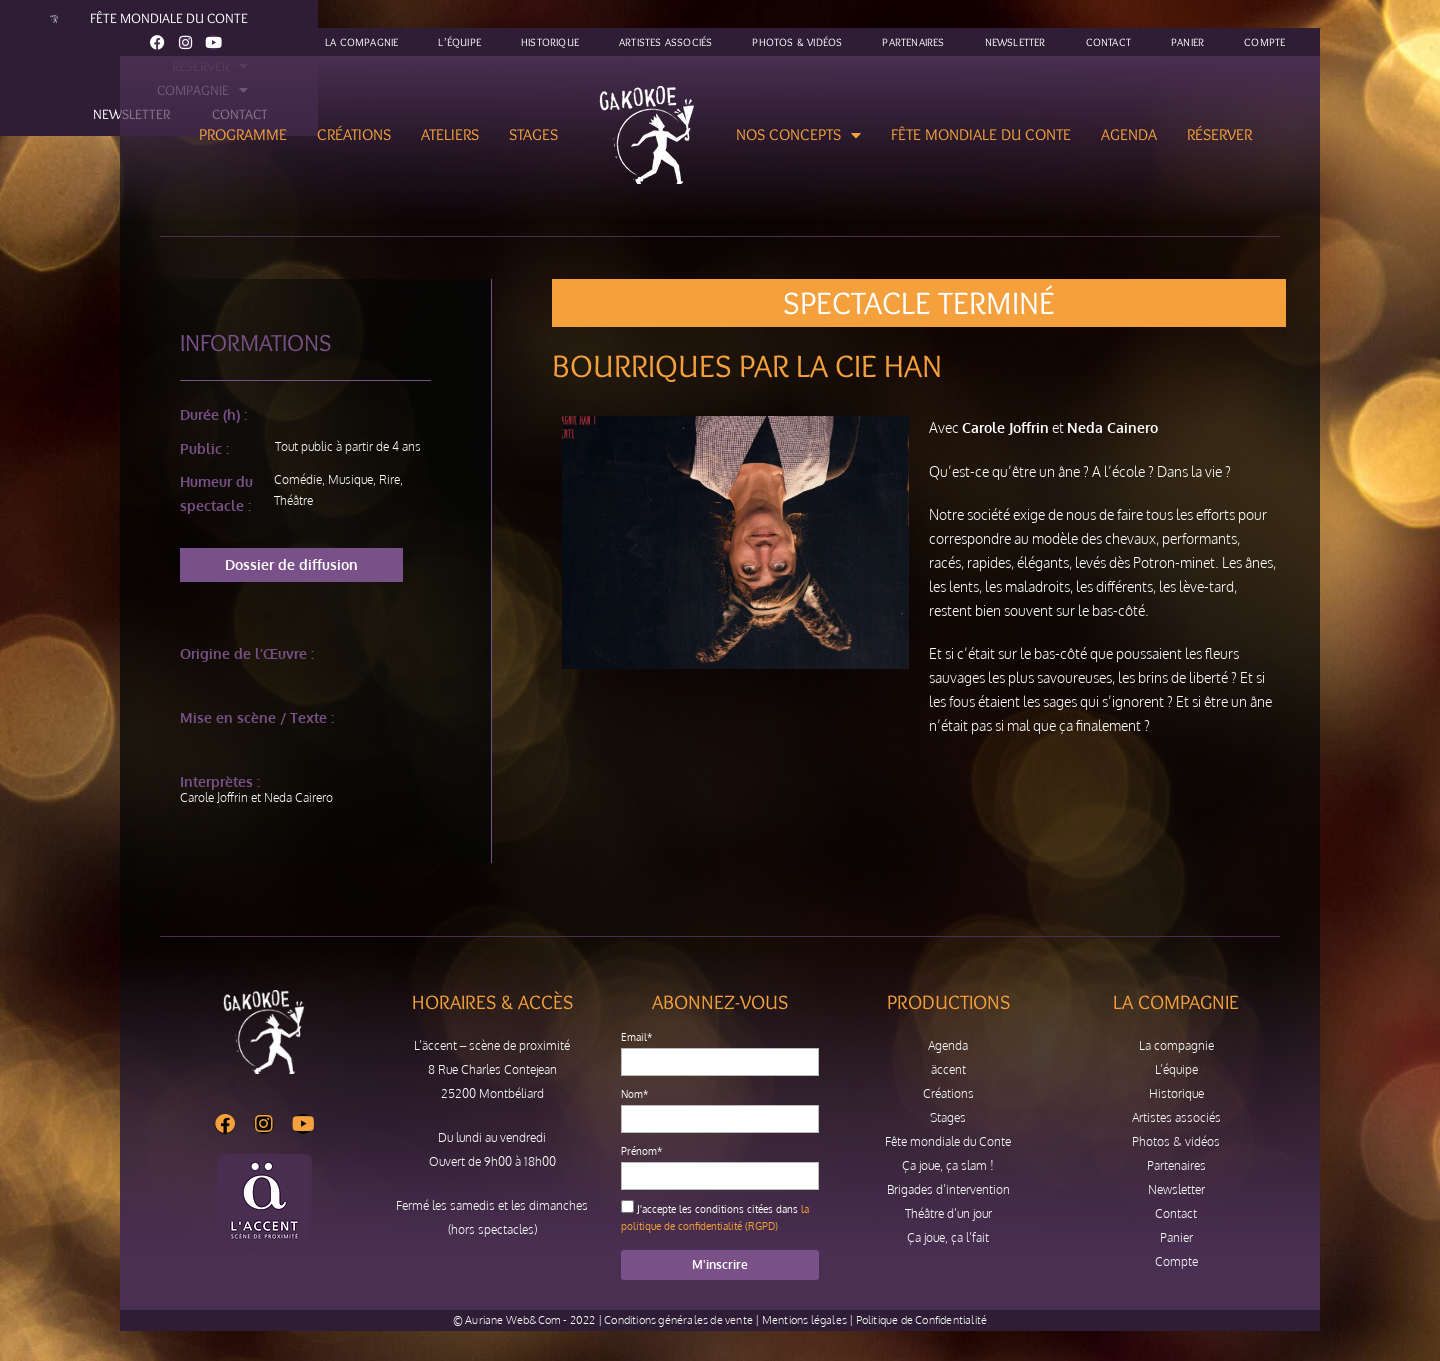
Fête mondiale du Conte (981, 134)
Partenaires (913, 42)
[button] (291, 565)
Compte (1264, 42)
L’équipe (459, 42)
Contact (1108, 42)
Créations (354, 134)
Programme (243, 134)
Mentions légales (804, 1320)
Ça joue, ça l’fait (948, 1237)
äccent (948, 1069)
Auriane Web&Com (513, 1320)
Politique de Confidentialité (922, 1320)
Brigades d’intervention (948, 1189)
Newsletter (1015, 42)
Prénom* (641, 1151)
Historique (550, 42)
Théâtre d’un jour (948, 1213)
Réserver (1219, 134)
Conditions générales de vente (678, 1320)
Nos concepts (798, 135)
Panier (1187, 42)
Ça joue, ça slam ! (948, 1165)
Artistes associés (665, 42)
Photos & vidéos (797, 42)
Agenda (1129, 134)
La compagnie (361, 42)
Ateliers (450, 134)
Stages (533, 134)
